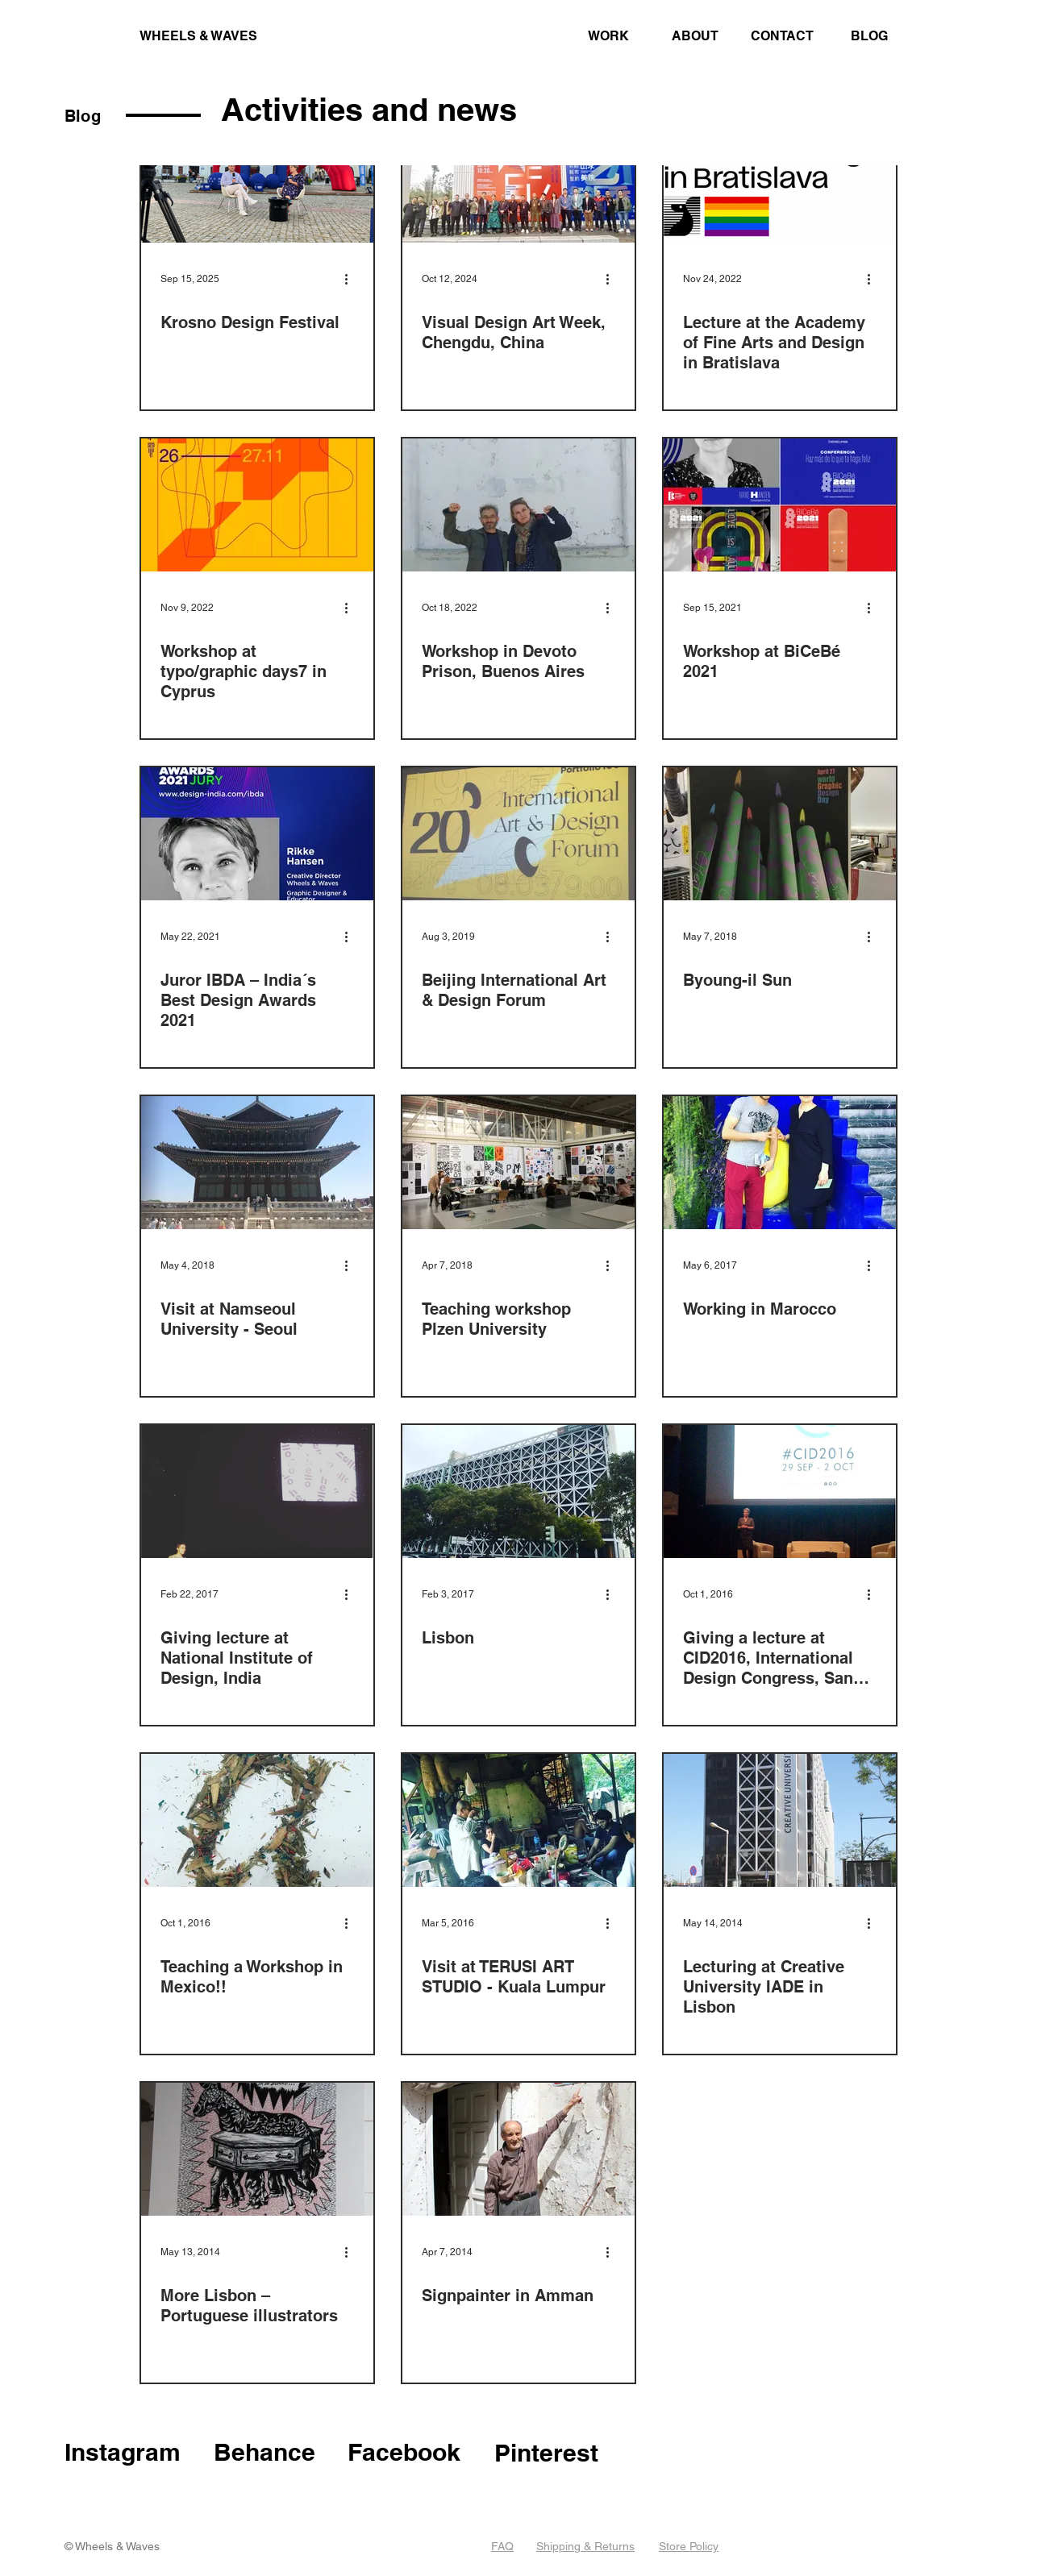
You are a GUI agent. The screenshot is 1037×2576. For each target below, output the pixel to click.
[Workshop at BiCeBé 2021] (780, 504)
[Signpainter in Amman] (518, 2149)
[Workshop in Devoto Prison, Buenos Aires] (518, 504)
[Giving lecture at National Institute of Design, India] (257, 1491)
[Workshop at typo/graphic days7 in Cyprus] (257, 504)
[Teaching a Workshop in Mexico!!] (257, 1820)
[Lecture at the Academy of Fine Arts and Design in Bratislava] (780, 176)
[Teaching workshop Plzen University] (518, 1162)
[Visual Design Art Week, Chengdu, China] (518, 176)
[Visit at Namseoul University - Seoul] (257, 1162)
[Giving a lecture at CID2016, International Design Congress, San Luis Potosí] (780, 1491)
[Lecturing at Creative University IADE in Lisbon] (780, 1820)
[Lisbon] (518, 1491)
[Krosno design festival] (257, 176)
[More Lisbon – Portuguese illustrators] (257, 2149)
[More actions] (351, 279)
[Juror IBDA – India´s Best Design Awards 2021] (257, 833)
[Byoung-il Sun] (780, 833)
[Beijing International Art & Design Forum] (518, 833)
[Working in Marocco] (780, 1162)
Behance (264, 2451)
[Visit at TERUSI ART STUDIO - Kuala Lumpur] (518, 1820)
